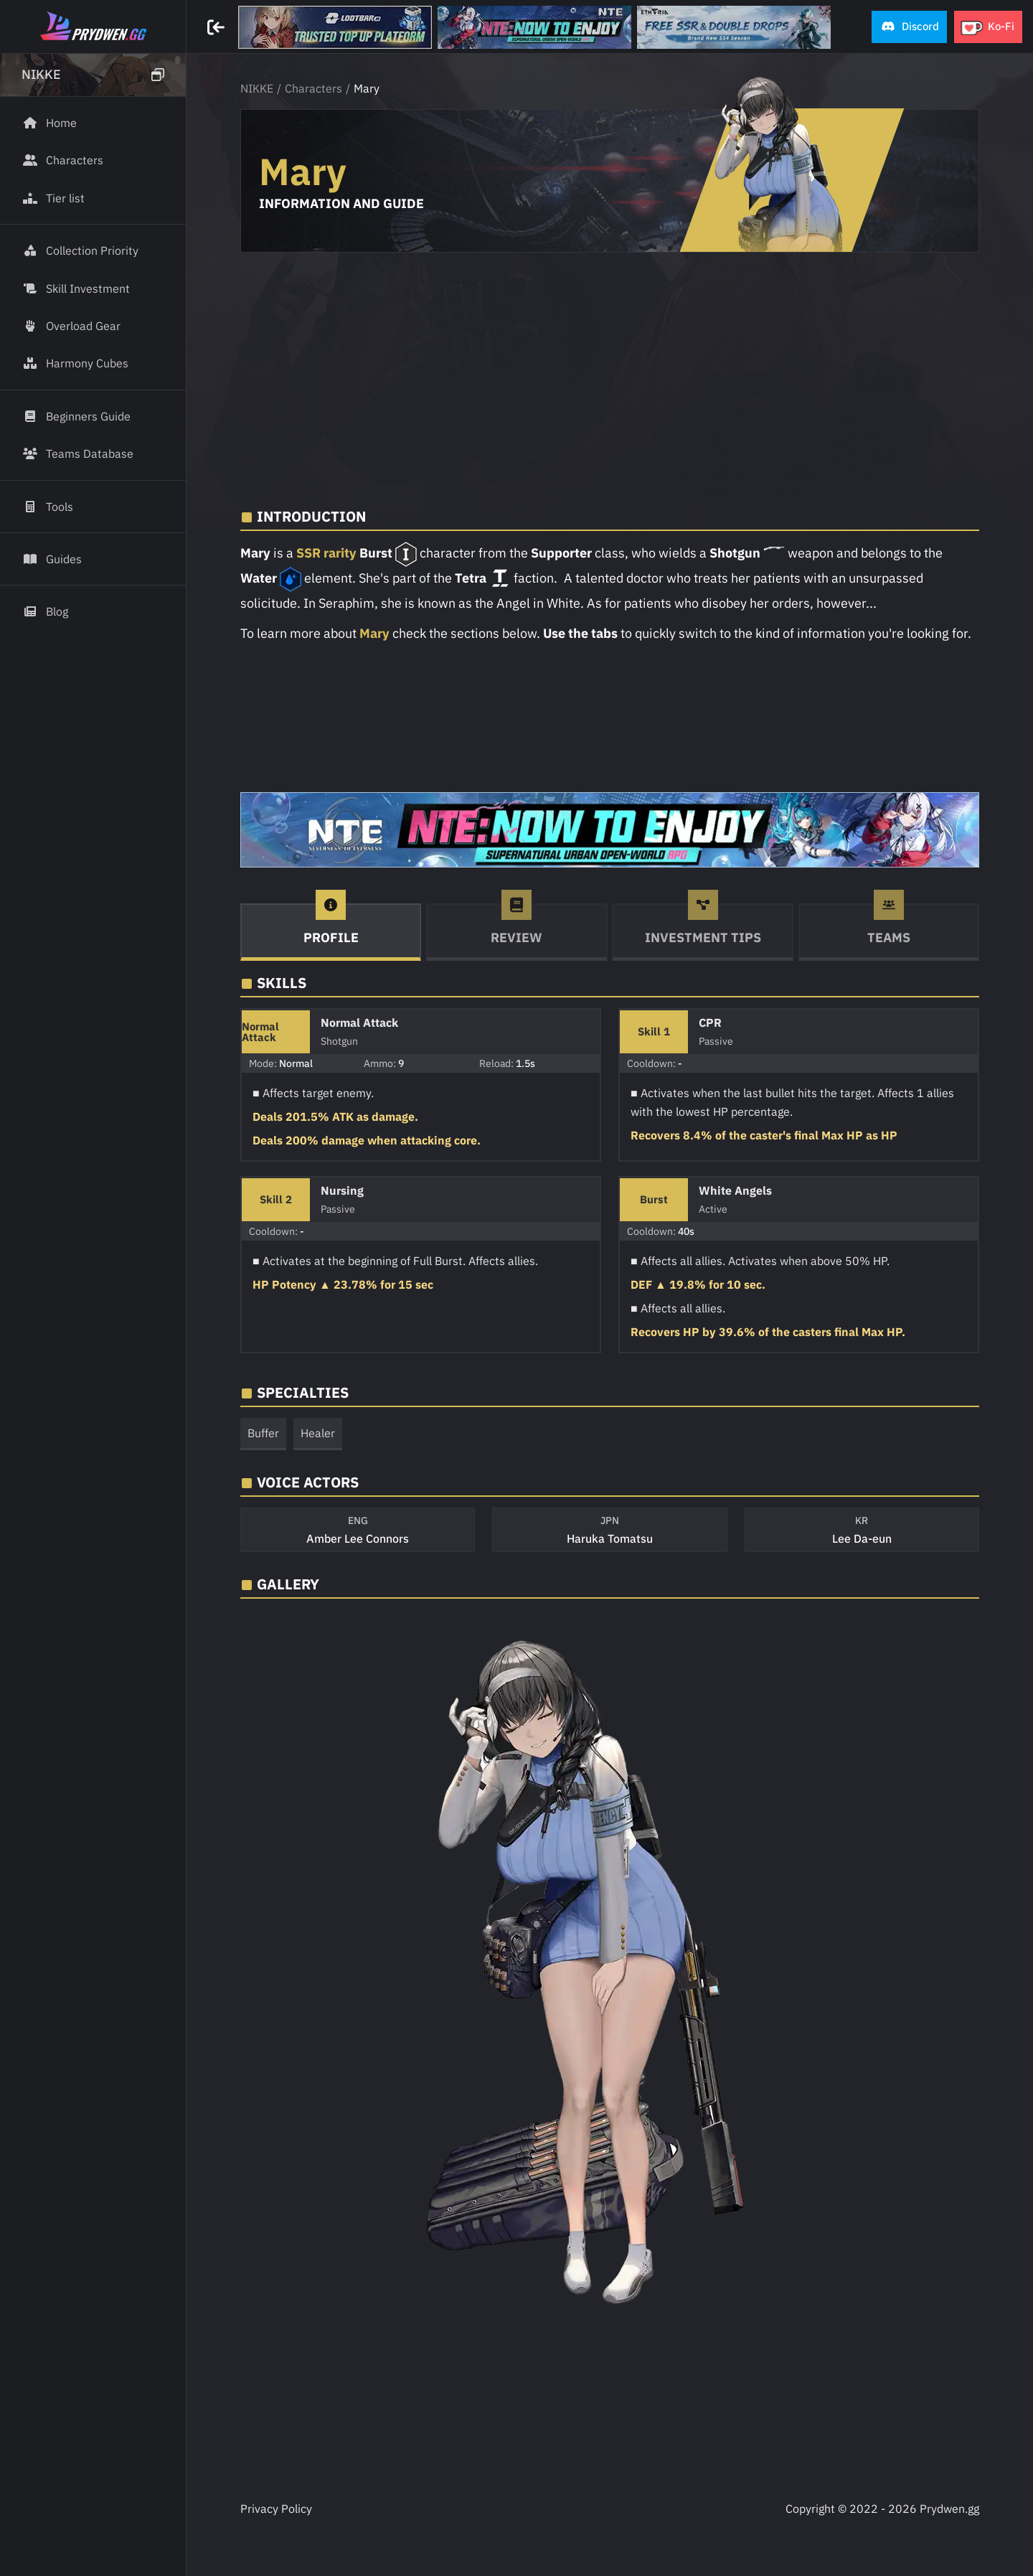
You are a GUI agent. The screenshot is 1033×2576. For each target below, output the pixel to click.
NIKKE (256, 88)
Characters (313, 88)
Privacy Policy (276, 2508)
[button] (909, 27)
